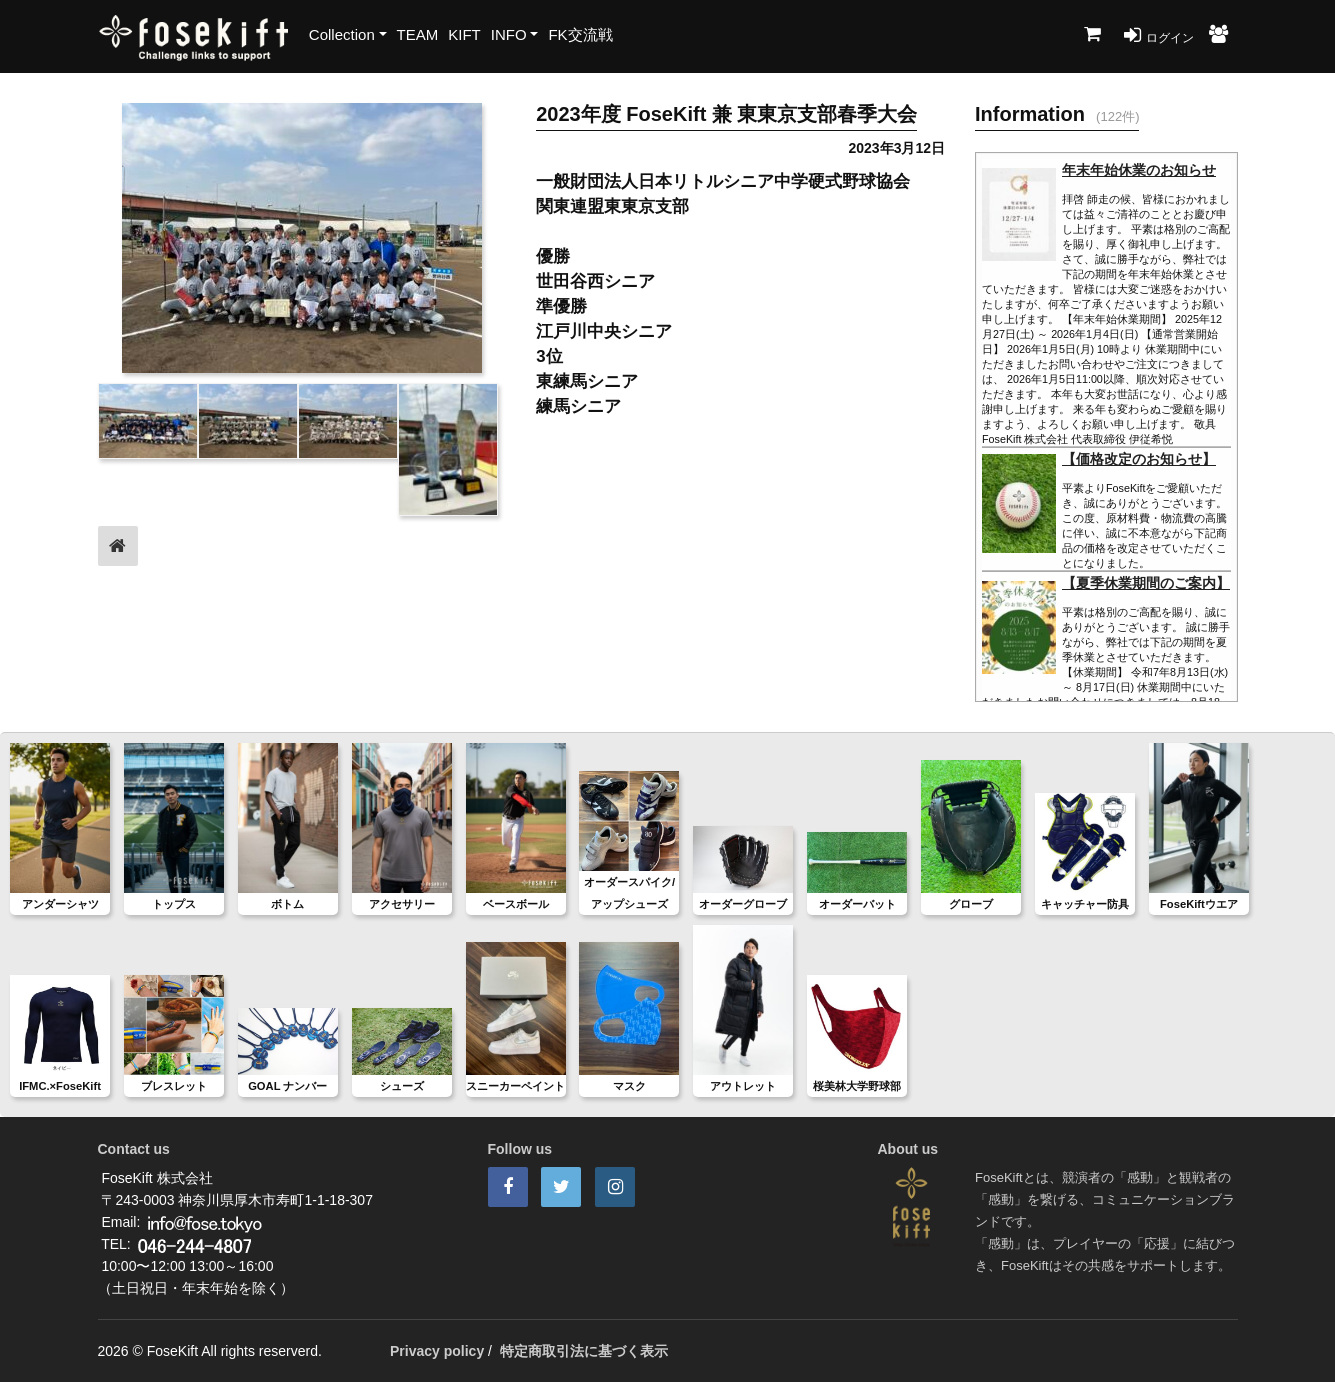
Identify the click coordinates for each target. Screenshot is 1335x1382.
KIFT (464, 34)
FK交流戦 (580, 34)
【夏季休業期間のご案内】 (1146, 583)
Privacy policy (437, 1351)
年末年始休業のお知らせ (1139, 170)
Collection (342, 34)
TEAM (418, 34)
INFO (509, 34)
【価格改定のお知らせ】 (1139, 459)
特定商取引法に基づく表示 (584, 1351)
